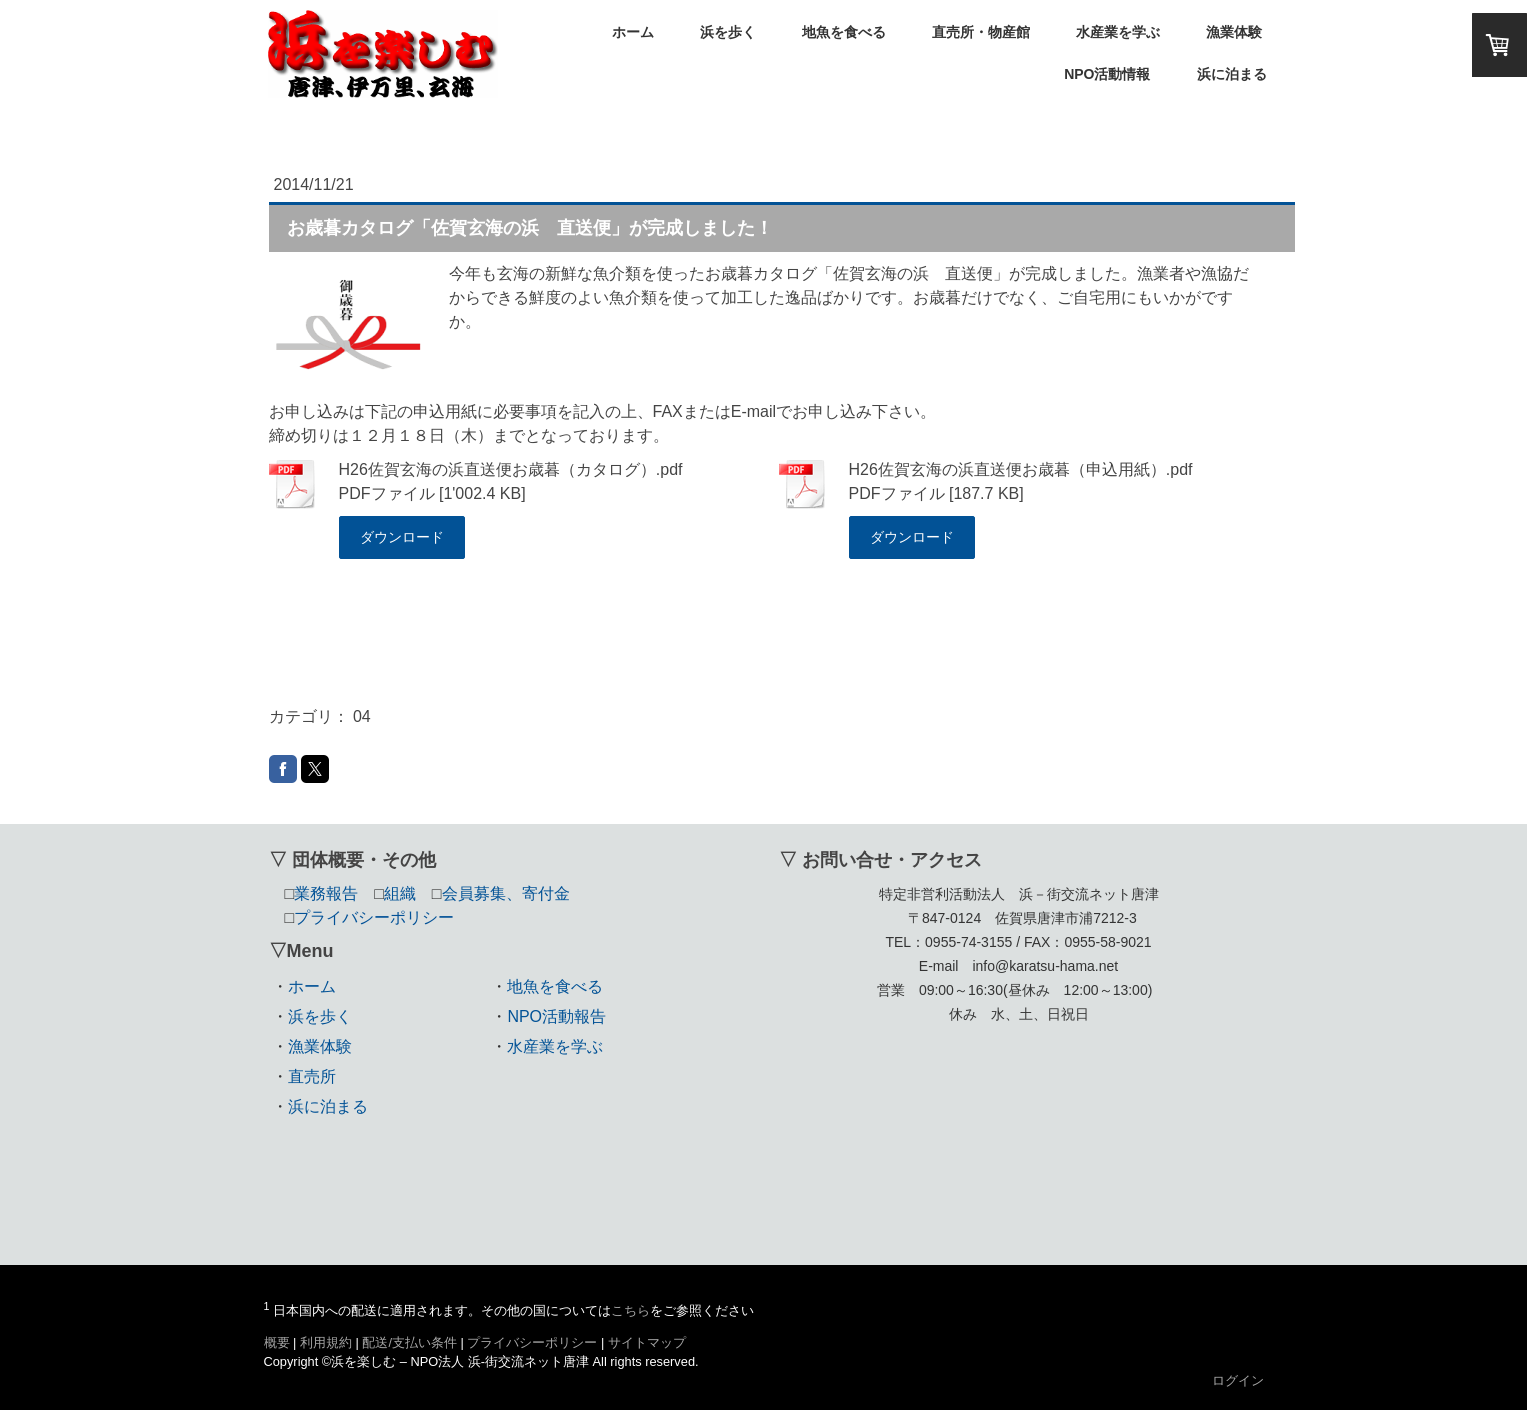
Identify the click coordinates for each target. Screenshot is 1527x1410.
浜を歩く (728, 32)
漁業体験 (1234, 32)
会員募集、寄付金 (506, 893)
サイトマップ (647, 1342)
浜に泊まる (1232, 74)
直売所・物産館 (981, 32)
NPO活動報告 (556, 1016)
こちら (630, 1310)
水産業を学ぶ (1118, 32)
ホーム (633, 32)
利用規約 (326, 1342)
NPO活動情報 (1107, 74)
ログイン (1238, 1380)
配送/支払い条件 (409, 1342)
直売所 (312, 1076)
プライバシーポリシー (532, 1342)
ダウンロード (402, 537)
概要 (277, 1342)
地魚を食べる (844, 32)
